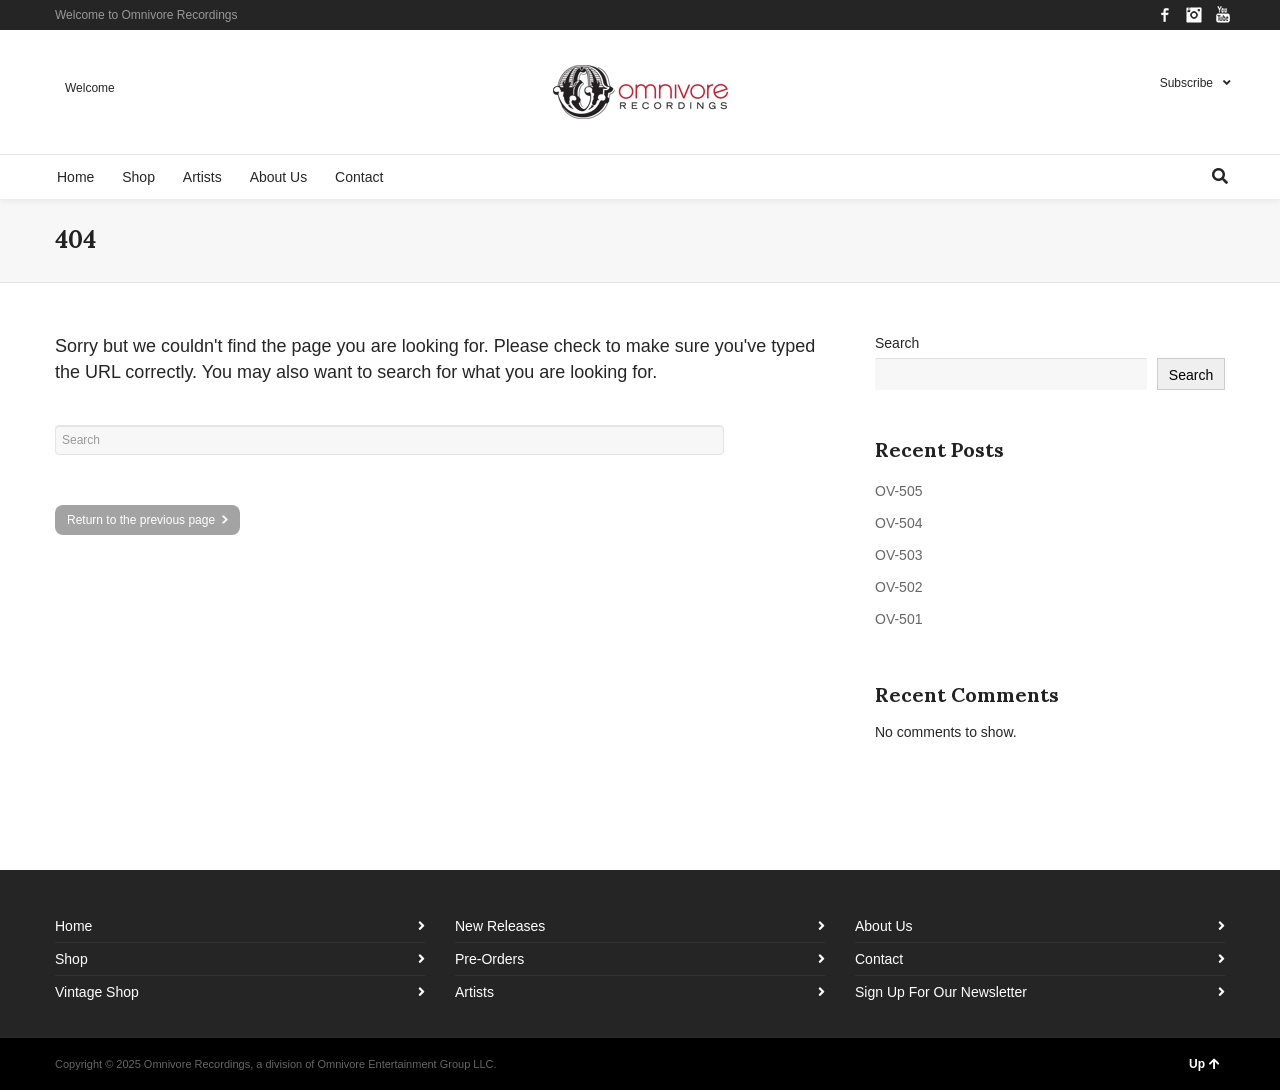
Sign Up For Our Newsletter (941, 992)
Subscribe (1186, 83)
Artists (474, 992)
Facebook (1165, 15)
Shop (71, 959)
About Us (884, 926)
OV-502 (898, 587)
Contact (879, 959)
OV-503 (898, 555)
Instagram (1194, 15)
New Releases (500, 926)
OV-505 (898, 491)
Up (1204, 1064)
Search (897, 343)
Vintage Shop (97, 992)
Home (73, 926)
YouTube (1223, 15)
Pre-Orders (489, 959)
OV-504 (898, 523)
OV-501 (898, 619)
